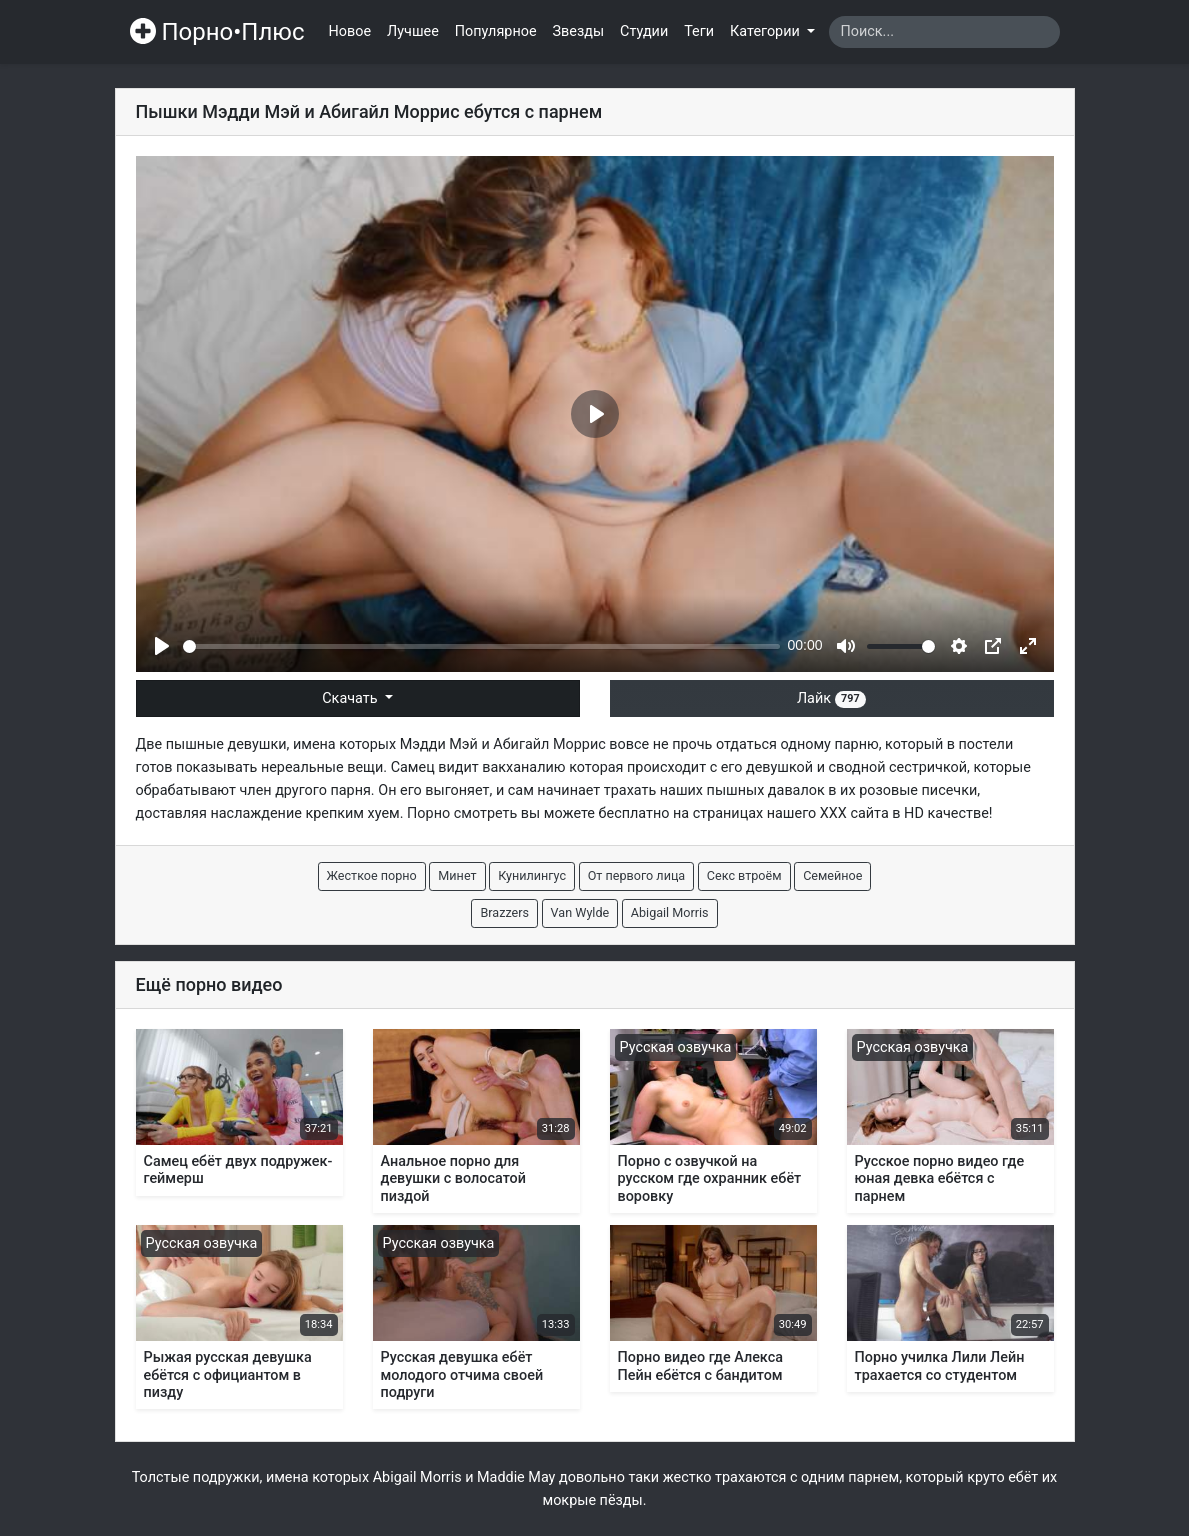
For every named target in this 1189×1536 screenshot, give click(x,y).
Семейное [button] (832, 875)
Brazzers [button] (504, 912)
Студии (644, 31)
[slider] (481, 646)
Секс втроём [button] (744, 875)
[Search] (944, 32)
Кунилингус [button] (532, 875)
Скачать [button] (351, 698)
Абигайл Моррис (549, 744)
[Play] (162, 646)
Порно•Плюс (217, 32)
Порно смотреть (462, 813)
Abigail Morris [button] (670, 912)
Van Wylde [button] (580, 912)
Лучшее (413, 31)
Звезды (579, 31)
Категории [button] (766, 31)
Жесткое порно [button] (372, 875)
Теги (699, 31)
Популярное (496, 31)
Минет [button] (457, 875)
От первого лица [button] (637, 875)
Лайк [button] (831, 698)
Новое (350, 31)
